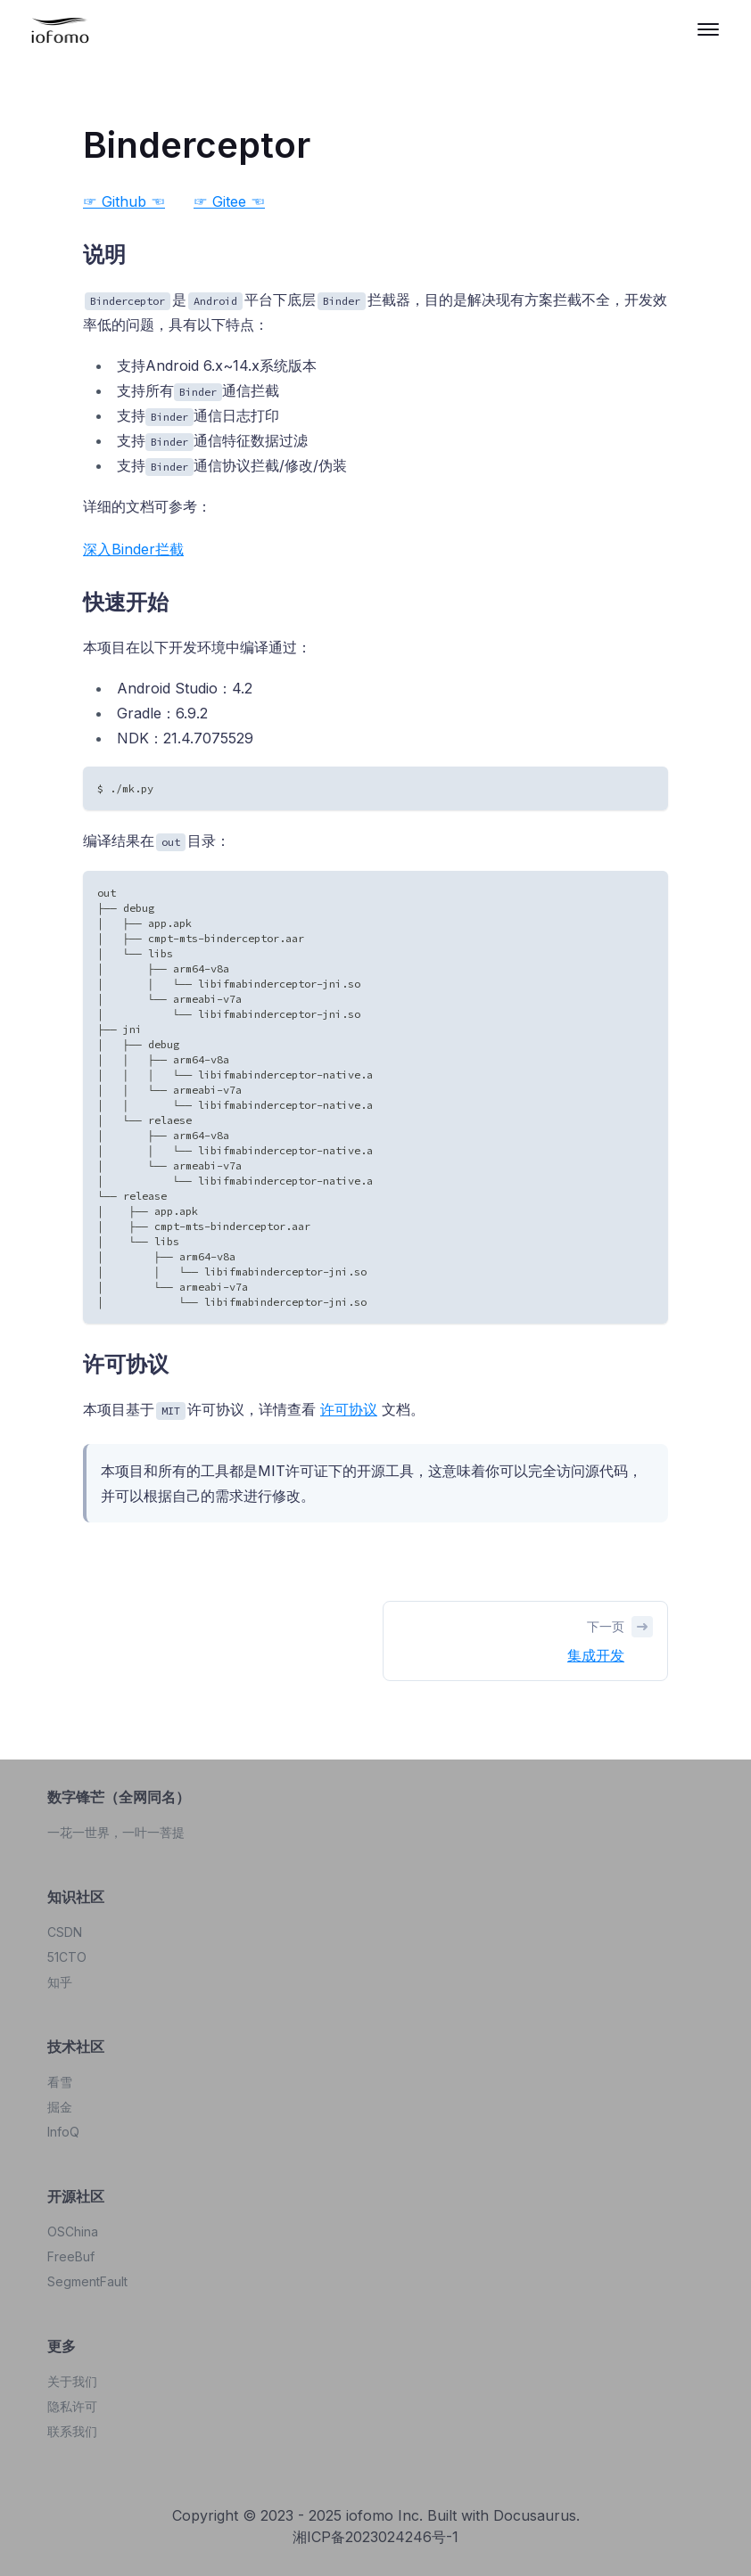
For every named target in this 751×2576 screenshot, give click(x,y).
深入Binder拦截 (133, 549)
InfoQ (63, 2131)
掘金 (59, 2106)
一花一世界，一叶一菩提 (116, 1832)
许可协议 (348, 1409)
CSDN (64, 1932)
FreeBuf (71, 2256)
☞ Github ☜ (124, 201)
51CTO (67, 1957)
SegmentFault (87, 2281)
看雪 (59, 2081)
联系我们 (72, 2431)
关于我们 (72, 2381)
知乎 (59, 1981)
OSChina (72, 2231)
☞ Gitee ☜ (229, 201)
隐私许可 (72, 2406)
